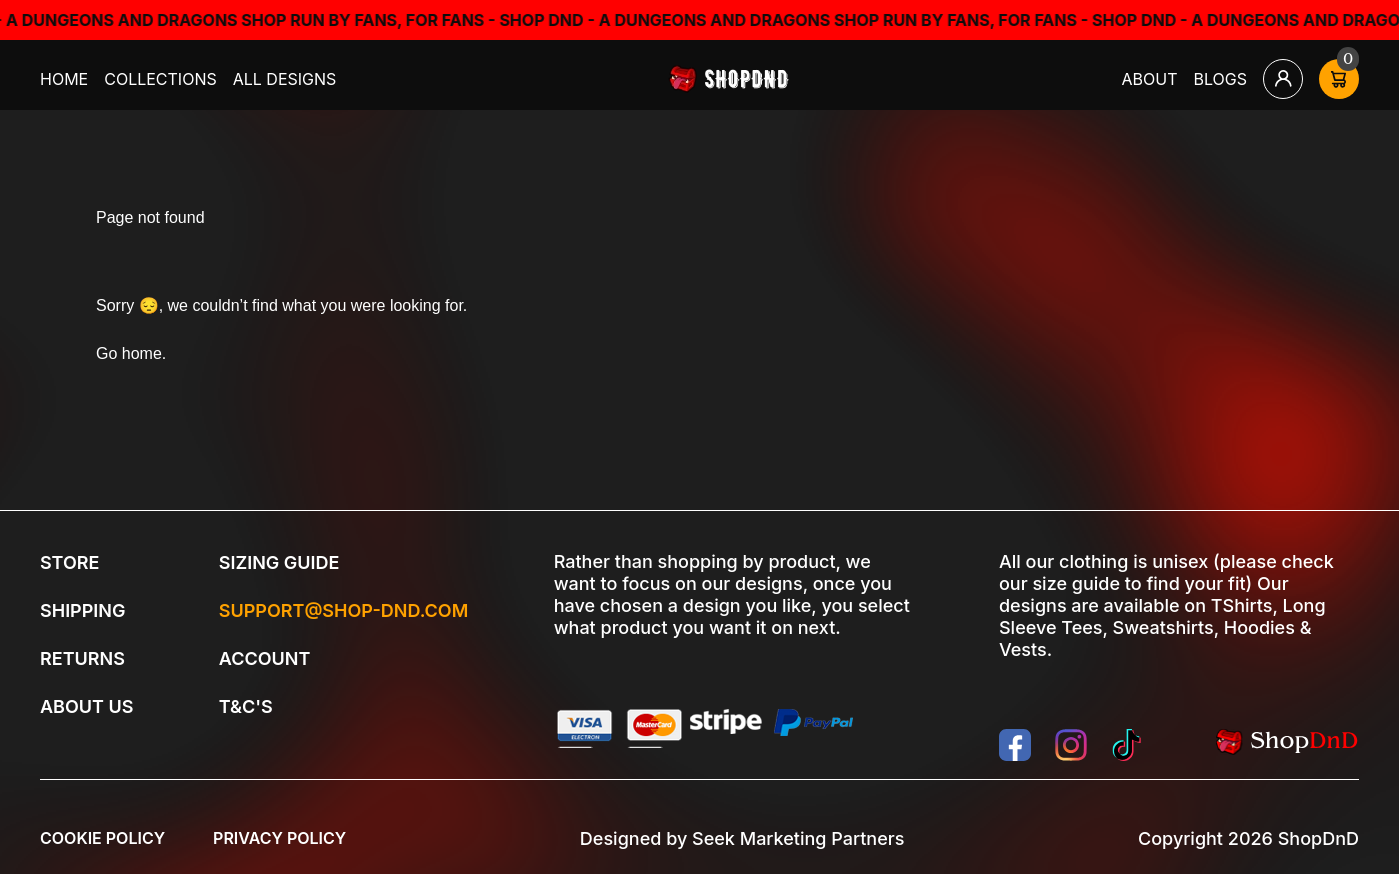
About (1150, 79)
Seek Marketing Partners (798, 838)
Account (265, 658)
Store (69, 562)
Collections (160, 79)
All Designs (285, 79)
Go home (129, 353)
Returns (82, 658)
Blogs (1221, 79)
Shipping (82, 610)
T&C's (246, 706)
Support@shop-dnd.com (344, 610)
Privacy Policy (279, 838)
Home (64, 79)
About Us (86, 706)
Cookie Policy (102, 838)
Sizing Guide (279, 562)
